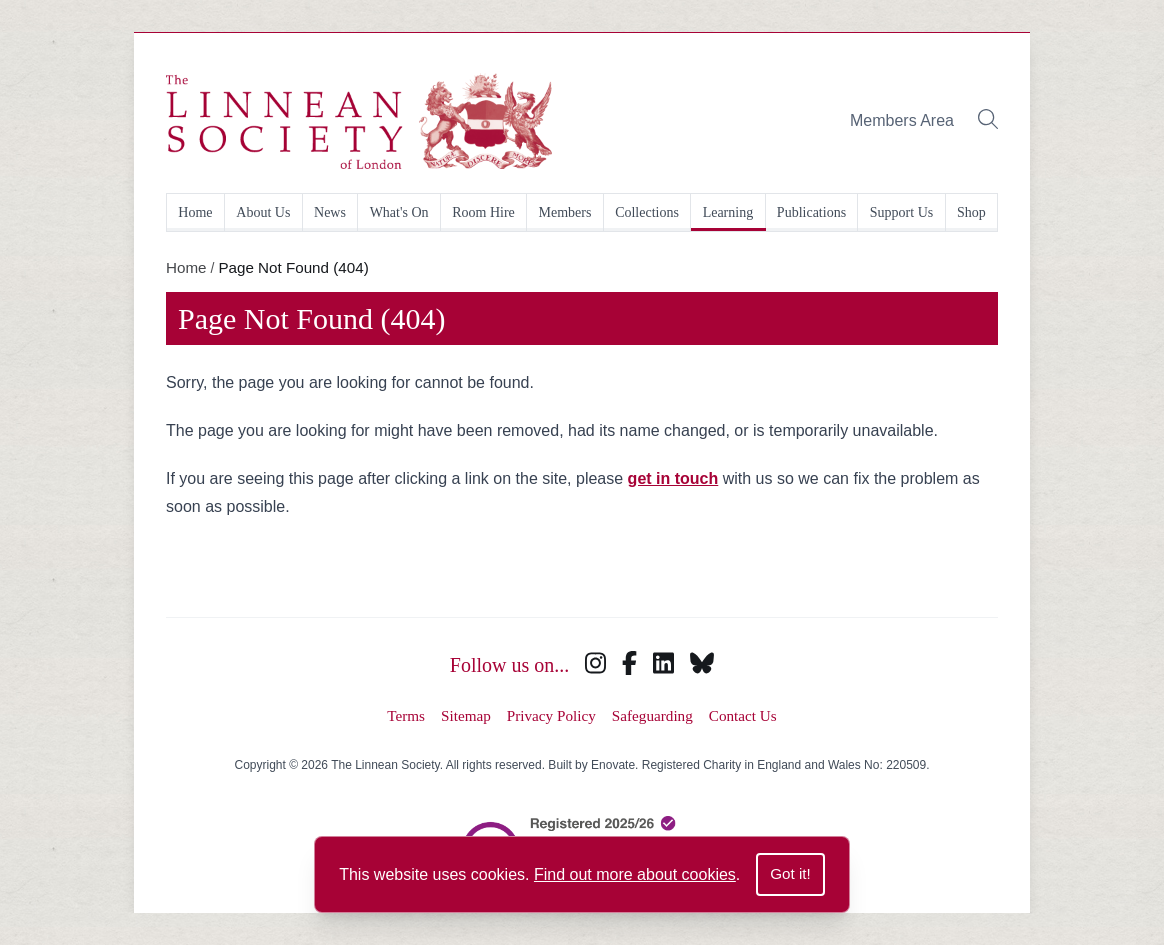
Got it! (790, 873)
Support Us (901, 212)
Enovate (613, 765)
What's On (399, 212)
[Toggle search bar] (988, 121)
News (330, 212)
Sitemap (466, 715)
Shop (971, 212)
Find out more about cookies (635, 874)
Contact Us (743, 715)
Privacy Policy (551, 715)
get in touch (673, 478)
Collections (647, 212)
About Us (263, 212)
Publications (811, 212)
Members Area (902, 120)
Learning (728, 212)
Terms (406, 715)
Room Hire (483, 212)
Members (565, 212)
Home (195, 212)
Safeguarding (652, 715)
